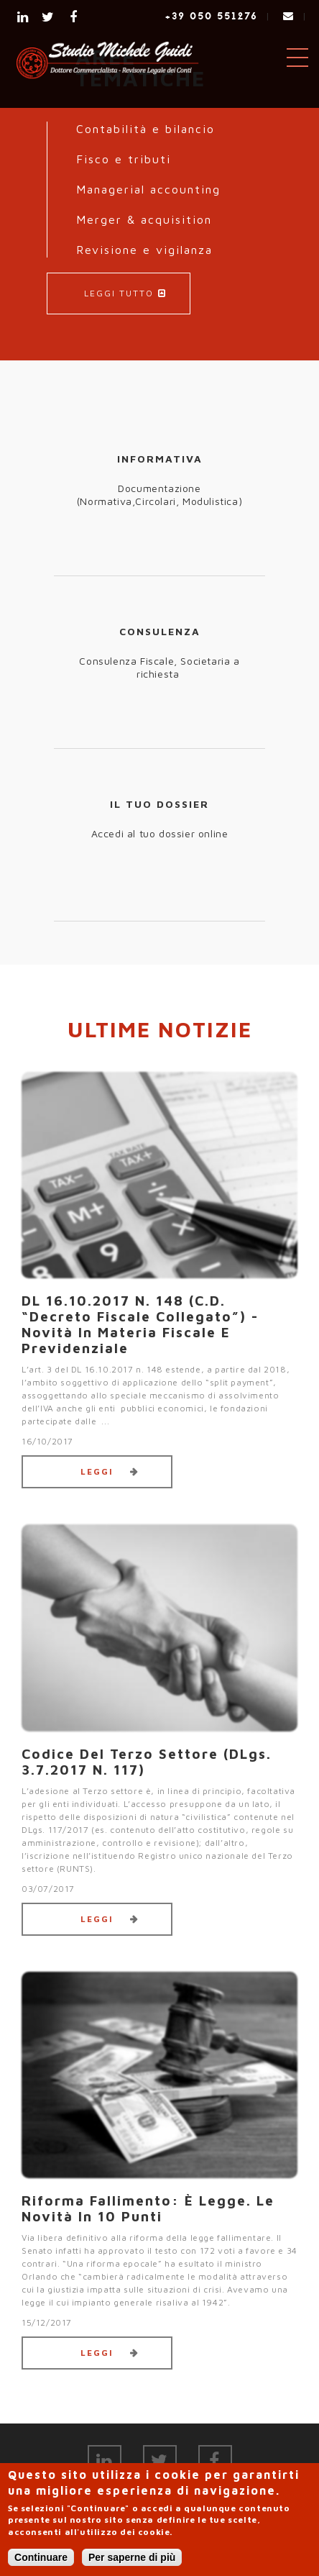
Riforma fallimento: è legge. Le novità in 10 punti (148, 2208)
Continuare (41, 2557)
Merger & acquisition (144, 219)
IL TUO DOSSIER (159, 804)
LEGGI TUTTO (119, 293)
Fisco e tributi (123, 159)
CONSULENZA (159, 631)
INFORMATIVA (160, 458)
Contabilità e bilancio (145, 128)
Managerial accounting (148, 189)
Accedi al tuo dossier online (159, 833)
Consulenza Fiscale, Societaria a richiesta (159, 667)
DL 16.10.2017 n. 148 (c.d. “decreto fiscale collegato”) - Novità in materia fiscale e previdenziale (140, 1324)
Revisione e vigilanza (144, 249)
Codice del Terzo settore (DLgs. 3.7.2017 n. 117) (147, 1762)
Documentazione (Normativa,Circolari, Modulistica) (159, 494)
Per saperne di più (131, 2557)
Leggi (97, 1471)
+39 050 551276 (211, 16)
